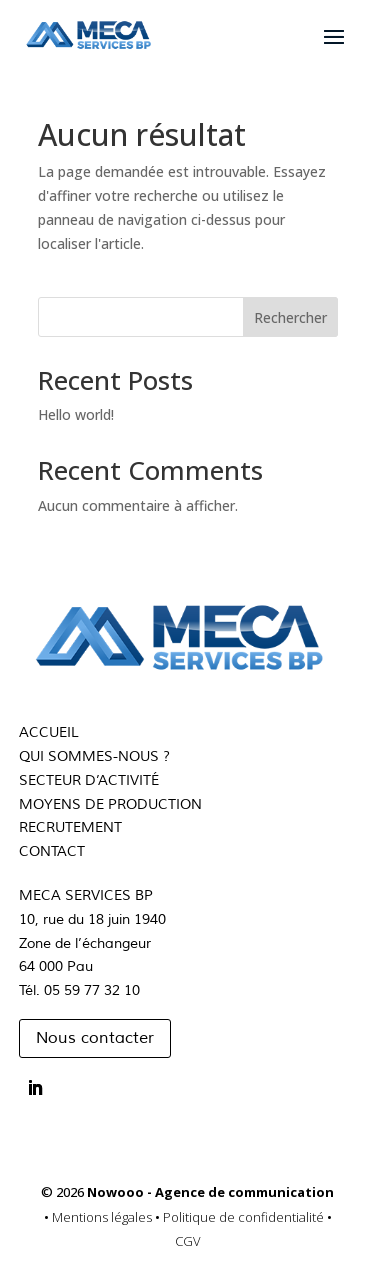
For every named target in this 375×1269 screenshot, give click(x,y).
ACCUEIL (49, 732)
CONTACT (52, 851)
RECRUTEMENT (70, 827)
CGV (188, 1241)
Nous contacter (95, 1038)
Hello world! (76, 414)
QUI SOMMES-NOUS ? (94, 756)
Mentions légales (103, 1217)
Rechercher (290, 317)
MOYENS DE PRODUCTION (110, 804)
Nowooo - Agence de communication (210, 1192)
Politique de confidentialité (245, 1217)
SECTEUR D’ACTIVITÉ (89, 780)
